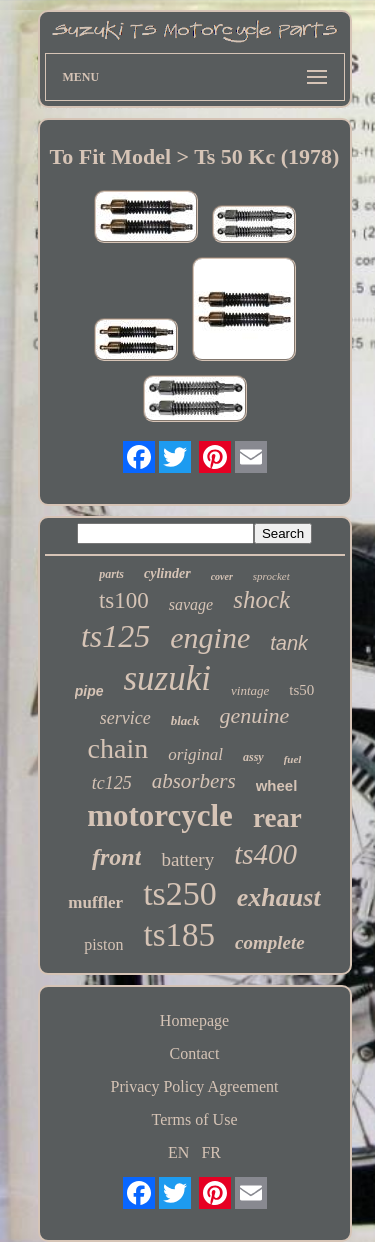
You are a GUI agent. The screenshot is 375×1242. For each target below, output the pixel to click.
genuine (255, 715)
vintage (250, 690)
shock (261, 599)
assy (253, 757)
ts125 (115, 636)
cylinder (167, 573)
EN (178, 1152)
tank (289, 643)
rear (277, 818)
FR (211, 1152)
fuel (293, 759)
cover (222, 576)
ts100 (124, 600)
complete (270, 942)
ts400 (265, 854)
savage (191, 604)
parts (111, 574)
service (125, 718)
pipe (89, 691)
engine (210, 637)
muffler (95, 902)
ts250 (180, 893)
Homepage (194, 1020)
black (185, 720)
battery (187, 859)
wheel (277, 785)
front (116, 857)
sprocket (271, 576)
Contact (195, 1053)
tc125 (112, 783)
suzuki (168, 678)
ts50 (301, 690)
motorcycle (160, 815)
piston (103, 944)
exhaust (279, 897)
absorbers (194, 781)
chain (118, 748)
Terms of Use (195, 1119)
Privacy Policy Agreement (195, 1086)
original (195, 754)
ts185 (179, 935)
